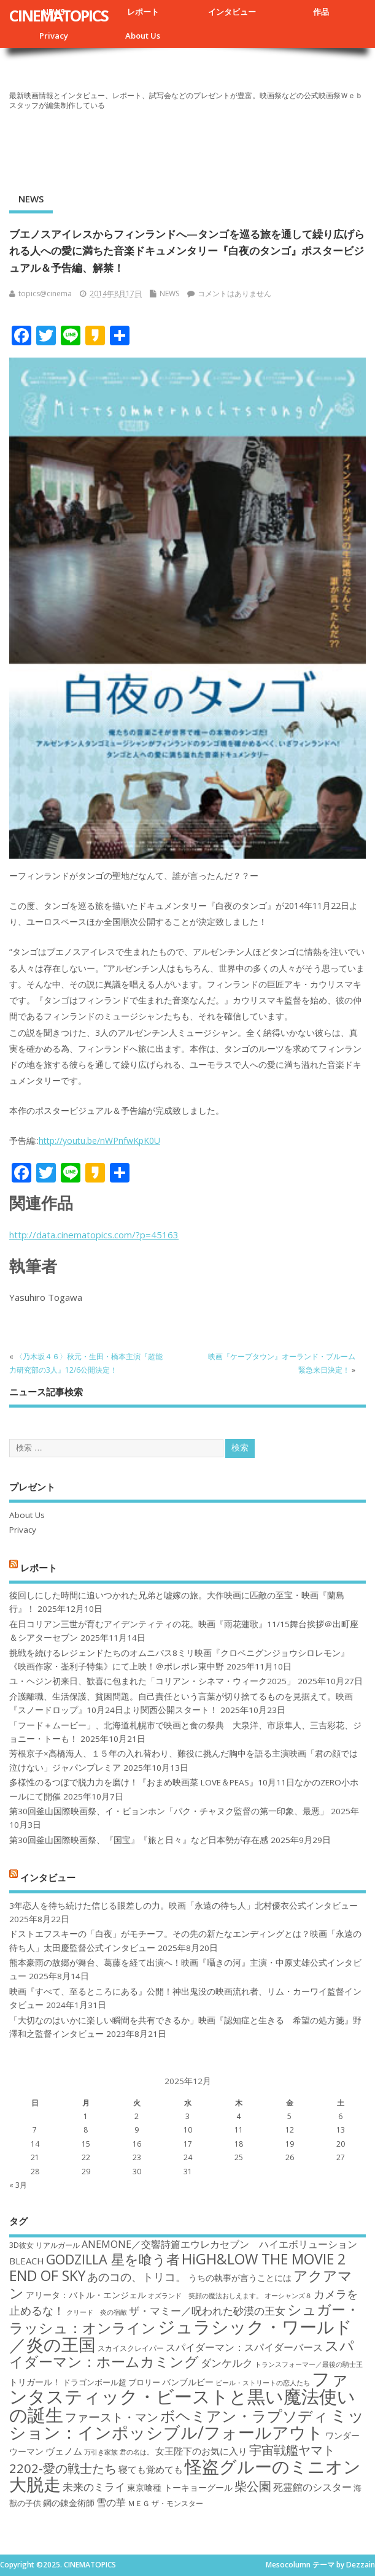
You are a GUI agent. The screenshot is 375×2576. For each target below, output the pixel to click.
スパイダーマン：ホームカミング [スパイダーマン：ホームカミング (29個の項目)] (181, 2353)
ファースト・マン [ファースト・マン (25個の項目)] (111, 2417)
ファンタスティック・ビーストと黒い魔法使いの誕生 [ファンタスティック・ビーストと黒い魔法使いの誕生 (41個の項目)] (182, 2396)
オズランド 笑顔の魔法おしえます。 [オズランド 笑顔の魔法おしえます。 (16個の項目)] (205, 2295)
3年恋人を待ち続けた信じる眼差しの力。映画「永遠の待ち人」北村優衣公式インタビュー (183, 1905)
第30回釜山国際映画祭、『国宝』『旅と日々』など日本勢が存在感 (138, 1840)
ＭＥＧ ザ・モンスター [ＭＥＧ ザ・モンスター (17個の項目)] (165, 2503)
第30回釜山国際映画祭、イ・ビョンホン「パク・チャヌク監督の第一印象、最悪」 (168, 1811)
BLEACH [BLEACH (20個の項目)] (26, 2261)
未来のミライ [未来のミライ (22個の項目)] (94, 2487)
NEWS (31, 199)
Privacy (53, 35)
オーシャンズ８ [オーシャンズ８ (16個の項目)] (288, 2295)
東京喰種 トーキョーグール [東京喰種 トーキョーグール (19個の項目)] (180, 2487)
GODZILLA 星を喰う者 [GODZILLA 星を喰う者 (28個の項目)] (113, 2259)
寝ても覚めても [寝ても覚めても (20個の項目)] (150, 2469)
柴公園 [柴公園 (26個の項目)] (252, 2485)
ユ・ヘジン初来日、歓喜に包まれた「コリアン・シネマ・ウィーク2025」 (152, 1681)
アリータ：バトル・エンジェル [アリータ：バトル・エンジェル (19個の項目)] (86, 2295)
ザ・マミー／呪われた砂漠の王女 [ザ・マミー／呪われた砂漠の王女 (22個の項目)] (207, 2311)
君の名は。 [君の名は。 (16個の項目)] (136, 2452)
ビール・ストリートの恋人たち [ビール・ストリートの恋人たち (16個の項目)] (262, 2383)
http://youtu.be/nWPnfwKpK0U (99, 1140)
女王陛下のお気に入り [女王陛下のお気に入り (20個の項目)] (201, 2451)
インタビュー (232, 11)
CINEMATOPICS (58, 15)
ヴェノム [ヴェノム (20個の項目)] (63, 2451)
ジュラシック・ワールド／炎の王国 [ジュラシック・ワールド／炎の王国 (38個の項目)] (180, 2335)
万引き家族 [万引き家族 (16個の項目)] (101, 2452)
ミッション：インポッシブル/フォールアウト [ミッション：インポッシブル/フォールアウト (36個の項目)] (187, 2424)
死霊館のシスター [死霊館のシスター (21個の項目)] (312, 2487)
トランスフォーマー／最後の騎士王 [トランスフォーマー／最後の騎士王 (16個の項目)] (309, 2364)
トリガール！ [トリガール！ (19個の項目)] (35, 2382)
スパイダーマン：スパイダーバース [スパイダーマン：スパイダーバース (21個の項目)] (244, 2347)
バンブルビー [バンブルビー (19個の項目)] (188, 2382)
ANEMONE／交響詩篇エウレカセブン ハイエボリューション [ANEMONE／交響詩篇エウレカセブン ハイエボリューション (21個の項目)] (219, 2244)
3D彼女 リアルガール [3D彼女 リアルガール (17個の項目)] (44, 2245)
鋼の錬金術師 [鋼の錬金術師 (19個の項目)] (69, 2503)
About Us (142, 35)
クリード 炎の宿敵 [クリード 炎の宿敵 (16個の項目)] (96, 2312)
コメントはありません (234, 293)
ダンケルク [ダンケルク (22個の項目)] (227, 2363)
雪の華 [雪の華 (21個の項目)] (111, 2502)
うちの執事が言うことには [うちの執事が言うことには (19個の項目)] (240, 2277)
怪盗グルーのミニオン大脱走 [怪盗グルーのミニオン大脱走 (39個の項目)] (185, 2475)
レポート (143, 11)
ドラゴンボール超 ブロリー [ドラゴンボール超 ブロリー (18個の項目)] (111, 2382)
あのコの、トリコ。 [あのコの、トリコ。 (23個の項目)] (137, 2276)
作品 (321, 11)
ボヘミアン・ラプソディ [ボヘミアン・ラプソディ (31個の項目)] (244, 2415)
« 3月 (18, 2185)
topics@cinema (45, 293)
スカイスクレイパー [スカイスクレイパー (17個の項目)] (131, 2348)
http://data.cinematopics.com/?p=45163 (94, 1235)
